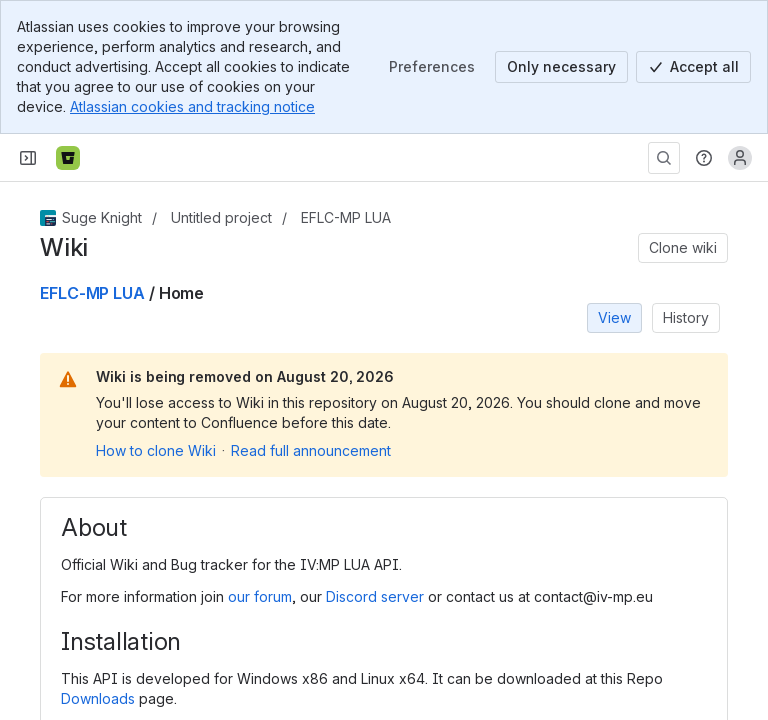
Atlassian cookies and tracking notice (192, 106)
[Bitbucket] (68, 158)
